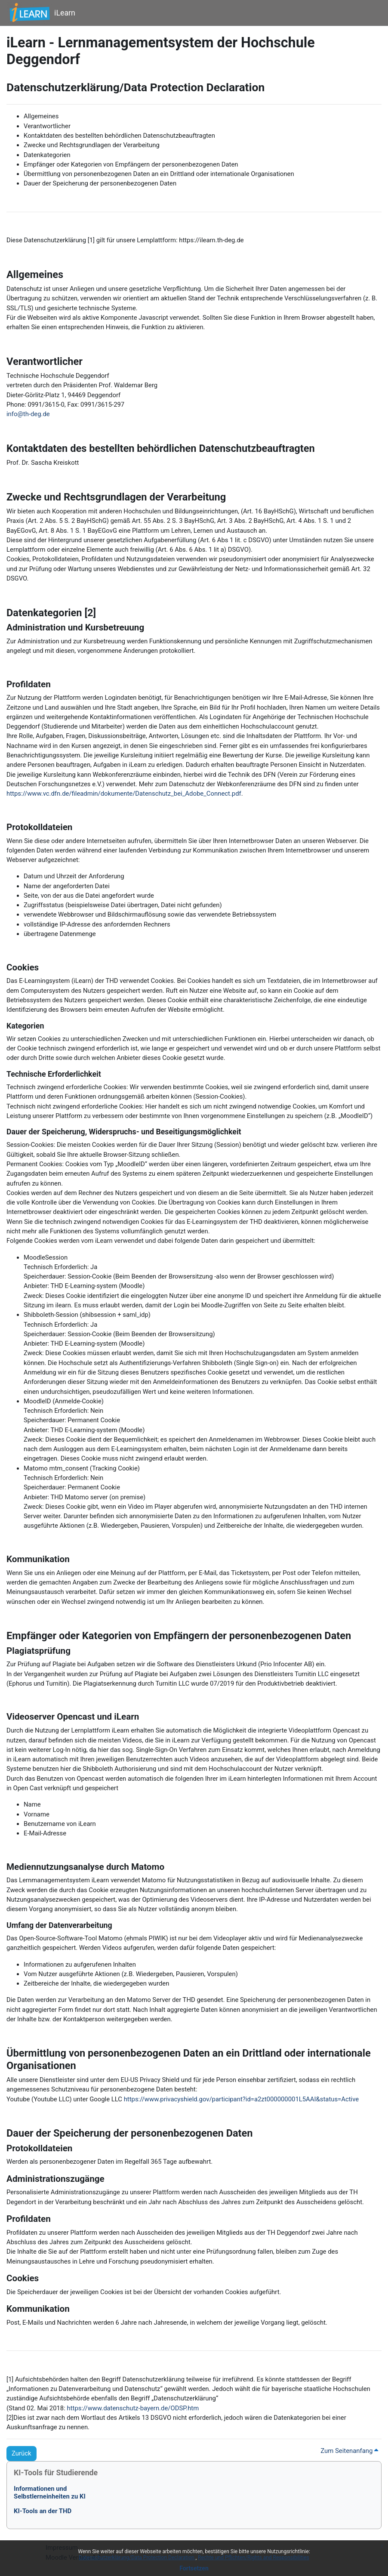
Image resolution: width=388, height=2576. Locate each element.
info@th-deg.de (28, 414)
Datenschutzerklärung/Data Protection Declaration (137, 2557)
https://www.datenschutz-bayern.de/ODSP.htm (133, 2408)
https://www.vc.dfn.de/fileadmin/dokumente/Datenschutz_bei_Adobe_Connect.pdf (123, 793)
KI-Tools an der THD (42, 2511)
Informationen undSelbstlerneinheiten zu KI (50, 2492)
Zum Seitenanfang (349, 2451)
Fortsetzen (194, 2568)
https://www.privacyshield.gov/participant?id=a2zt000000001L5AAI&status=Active (241, 2099)
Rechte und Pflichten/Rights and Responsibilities (253, 2557)
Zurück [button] (21, 2453)
